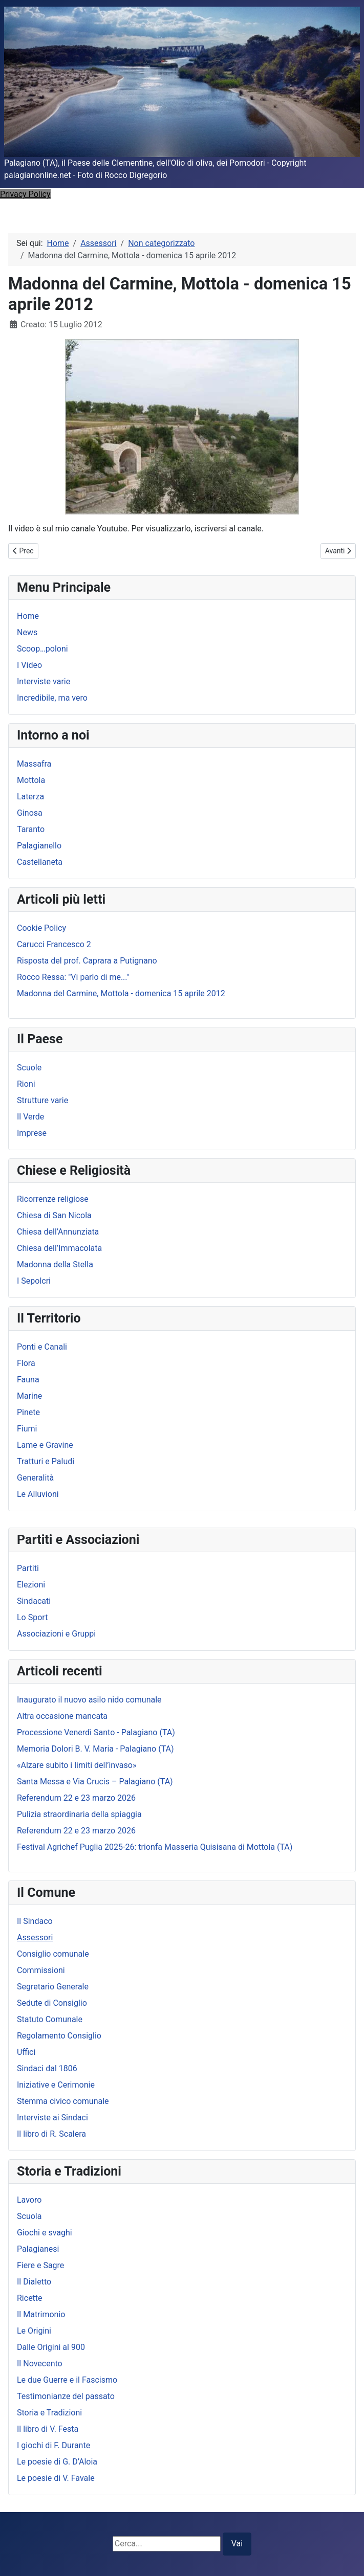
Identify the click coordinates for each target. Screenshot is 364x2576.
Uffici (26, 2052)
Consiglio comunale (53, 1954)
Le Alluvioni (38, 1494)
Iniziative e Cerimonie (56, 2085)
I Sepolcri (34, 1281)
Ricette (29, 2298)
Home (28, 616)
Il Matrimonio (41, 2314)
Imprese (32, 1133)
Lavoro (29, 2200)
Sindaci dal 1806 (47, 2068)
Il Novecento (39, 2363)
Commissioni (41, 1970)
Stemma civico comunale (63, 2101)
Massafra (34, 764)
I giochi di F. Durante (53, 2445)
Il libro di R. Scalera (51, 2134)
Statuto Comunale (49, 2019)
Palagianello (39, 845)
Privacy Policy (25, 194)
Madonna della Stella (55, 1264)
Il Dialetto (34, 2282)
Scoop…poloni (42, 649)
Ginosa (29, 813)
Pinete (28, 1412)
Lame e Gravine (45, 1445)
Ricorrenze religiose (53, 1199)
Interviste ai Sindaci (52, 2117)
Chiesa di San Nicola (54, 1215)
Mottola (31, 780)
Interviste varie (43, 681)
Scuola (29, 2216)
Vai (237, 2543)
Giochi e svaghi (44, 2232)
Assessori (35, 1937)
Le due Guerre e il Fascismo (67, 2380)
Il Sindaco (35, 1921)
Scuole (29, 1067)
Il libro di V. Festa (47, 2429)
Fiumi (27, 1428)
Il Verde (30, 1117)
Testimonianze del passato (66, 2396)
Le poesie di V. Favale (56, 2478)
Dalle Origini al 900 (51, 2347)
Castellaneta (39, 862)
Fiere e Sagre (40, 2265)
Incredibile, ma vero (52, 698)
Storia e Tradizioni (49, 2412)
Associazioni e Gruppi (56, 1634)
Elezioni (31, 1584)
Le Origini (34, 2331)
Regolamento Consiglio (59, 2036)
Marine (29, 1396)
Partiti (28, 1568)
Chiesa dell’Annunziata (58, 1232)
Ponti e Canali (42, 1347)
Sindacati (34, 1601)
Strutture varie (42, 1100)
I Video (29, 665)
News (27, 632)
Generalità (35, 1478)
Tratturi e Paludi (45, 1461)
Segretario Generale (53, 1986)
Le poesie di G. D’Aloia (57, 2462)
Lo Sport (32, 1617)
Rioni (26, 1084)
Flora (26, 1363)
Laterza (30, 796)
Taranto (31, 829)
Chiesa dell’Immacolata (59, 1248)
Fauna (28, 1379)
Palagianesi (38, 2249)
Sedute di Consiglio (52, 2003)
